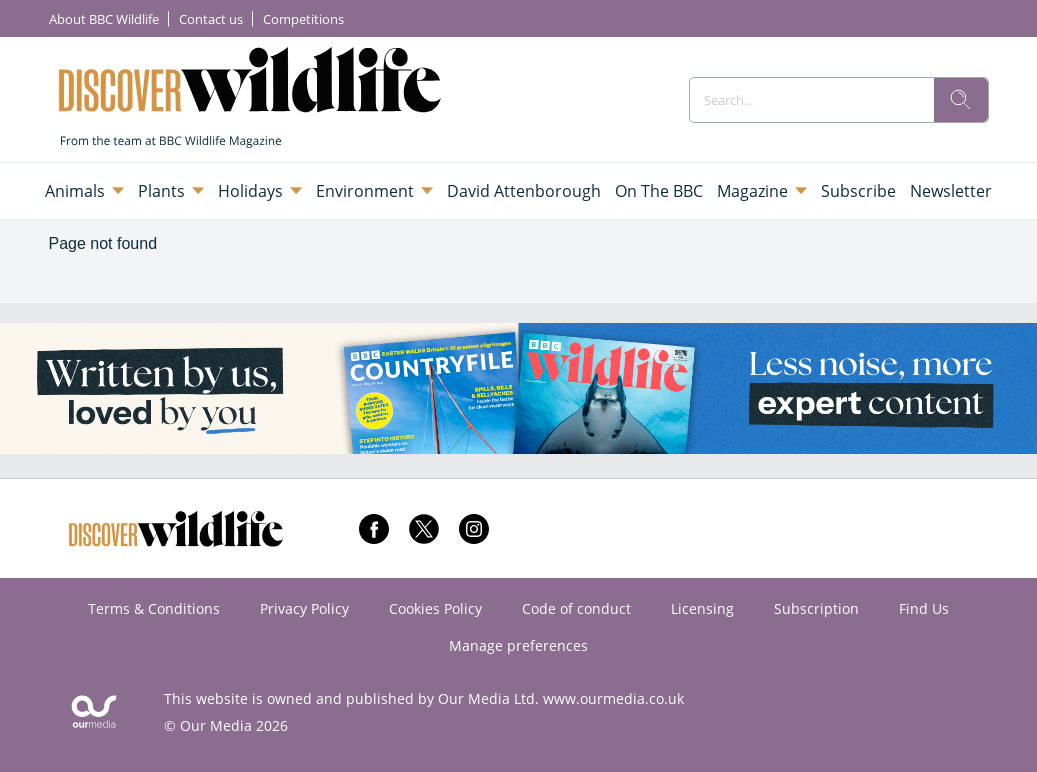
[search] (961, 100)
